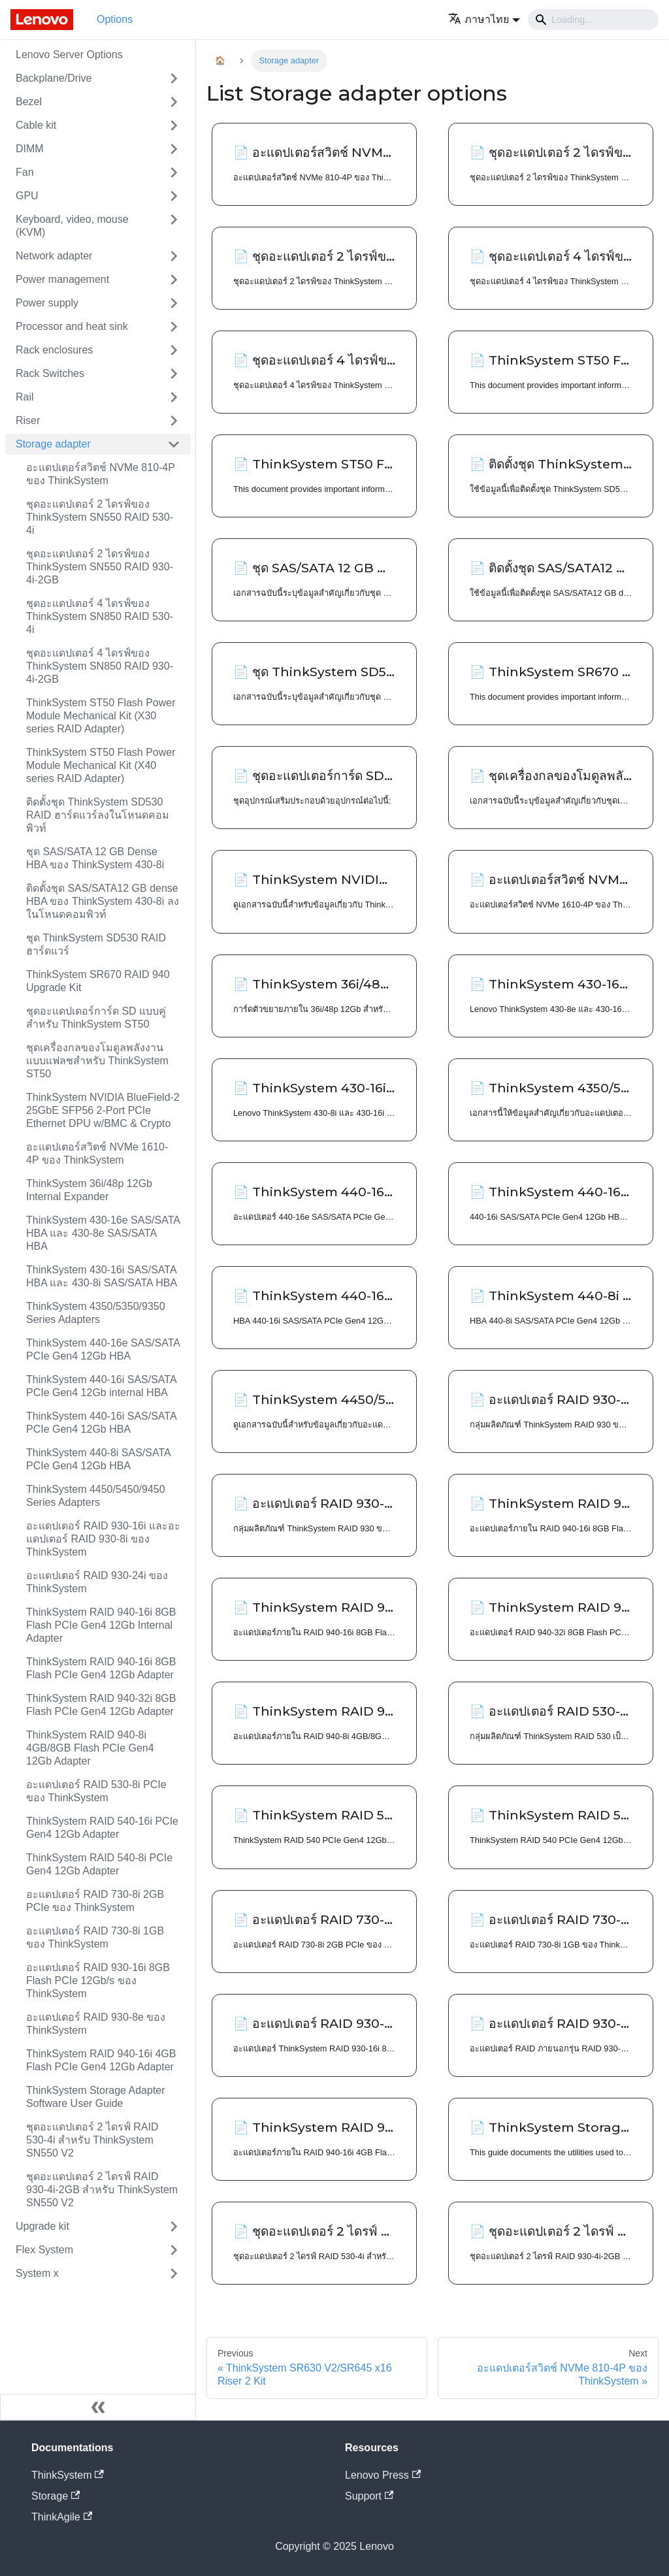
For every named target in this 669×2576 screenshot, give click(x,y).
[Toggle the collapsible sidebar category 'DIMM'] (174, 149)
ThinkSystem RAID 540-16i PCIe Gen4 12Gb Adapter (102, 1828)
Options (115, 19)
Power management (62, 279)
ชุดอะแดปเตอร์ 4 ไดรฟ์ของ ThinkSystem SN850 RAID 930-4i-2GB (99, 666)
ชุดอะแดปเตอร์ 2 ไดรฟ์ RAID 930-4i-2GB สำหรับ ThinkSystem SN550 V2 (102, 2189)
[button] (484, 19)
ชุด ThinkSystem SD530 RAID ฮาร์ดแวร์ (96, 944)
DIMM (30, 148)
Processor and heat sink (72, 326)
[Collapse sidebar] (98, 2407)
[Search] (593, 19)
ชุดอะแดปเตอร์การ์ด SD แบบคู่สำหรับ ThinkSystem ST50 (96, 1017)
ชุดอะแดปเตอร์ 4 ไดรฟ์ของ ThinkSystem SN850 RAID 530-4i (99, 616)
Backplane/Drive (54, 78)
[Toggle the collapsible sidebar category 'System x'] (174, 2273)
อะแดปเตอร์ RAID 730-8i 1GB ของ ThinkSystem (95, 1937)
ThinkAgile (61, 2516)
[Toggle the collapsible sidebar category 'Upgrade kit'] (174, 2226)
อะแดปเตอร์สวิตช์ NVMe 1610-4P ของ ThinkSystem (97, 1153)
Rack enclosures (54, 349)
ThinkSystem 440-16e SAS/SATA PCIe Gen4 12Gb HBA (103, 1349)
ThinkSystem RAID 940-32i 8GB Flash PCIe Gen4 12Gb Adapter (101, 1705)
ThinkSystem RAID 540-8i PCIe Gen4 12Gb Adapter (99, 1864)
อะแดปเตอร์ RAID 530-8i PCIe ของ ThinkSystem (96, 1791)
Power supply (47, 302)
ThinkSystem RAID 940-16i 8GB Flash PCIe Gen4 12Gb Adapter (101, 1668)
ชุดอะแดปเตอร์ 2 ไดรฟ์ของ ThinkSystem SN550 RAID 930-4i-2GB (99, 566)
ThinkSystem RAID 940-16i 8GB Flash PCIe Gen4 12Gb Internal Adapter (101, 1625)
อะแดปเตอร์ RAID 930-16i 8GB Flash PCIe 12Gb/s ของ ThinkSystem (98, 1980)
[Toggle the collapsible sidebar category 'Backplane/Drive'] (174, 78)
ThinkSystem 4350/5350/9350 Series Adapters (95, 1313)
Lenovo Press (383, 2475)
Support (369, 2496)
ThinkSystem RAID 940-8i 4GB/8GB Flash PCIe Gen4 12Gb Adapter (90, 1748)
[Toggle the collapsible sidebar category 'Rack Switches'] (174, 373)
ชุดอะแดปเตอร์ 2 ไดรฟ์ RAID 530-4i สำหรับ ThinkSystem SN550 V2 (92, 2140)
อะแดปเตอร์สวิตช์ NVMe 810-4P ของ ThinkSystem (100, 474)
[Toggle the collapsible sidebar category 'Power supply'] (174, 303)
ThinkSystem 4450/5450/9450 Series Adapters (95, 1496)
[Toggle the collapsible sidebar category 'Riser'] (174, 420)
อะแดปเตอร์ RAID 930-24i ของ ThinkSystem (97, 1582)
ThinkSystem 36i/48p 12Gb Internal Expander (89, 1190)
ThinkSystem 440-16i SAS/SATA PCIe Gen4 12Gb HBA (101, 1422)
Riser (28, 420)
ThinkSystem (67, 2475)
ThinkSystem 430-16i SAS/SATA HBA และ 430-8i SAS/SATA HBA (101, 1276)
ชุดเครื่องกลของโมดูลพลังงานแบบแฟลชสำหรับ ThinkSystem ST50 (97, 1060)
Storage (55, 2496)
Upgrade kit (42, 2226)
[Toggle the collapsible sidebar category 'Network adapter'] (174, 256)
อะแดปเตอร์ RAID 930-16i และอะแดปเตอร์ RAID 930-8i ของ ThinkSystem (103, 1538)
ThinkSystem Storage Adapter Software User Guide (95, 2097)
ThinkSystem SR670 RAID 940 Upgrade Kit (98, 981)
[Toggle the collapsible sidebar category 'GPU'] (174, 196)
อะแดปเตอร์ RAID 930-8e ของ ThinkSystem (95, 2024)
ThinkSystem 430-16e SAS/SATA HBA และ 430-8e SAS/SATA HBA (103, 1233)
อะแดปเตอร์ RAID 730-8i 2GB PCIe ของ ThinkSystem (95, 1901)
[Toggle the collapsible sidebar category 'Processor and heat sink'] (174, 326)
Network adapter (54, 255)
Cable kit (36, 125)
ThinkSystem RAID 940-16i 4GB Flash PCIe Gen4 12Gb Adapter (101, 2060)
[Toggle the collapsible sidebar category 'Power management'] (174, 279)
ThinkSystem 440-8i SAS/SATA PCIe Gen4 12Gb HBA (98, 1459)
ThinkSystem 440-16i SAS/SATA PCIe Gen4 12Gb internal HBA (101, 1386)
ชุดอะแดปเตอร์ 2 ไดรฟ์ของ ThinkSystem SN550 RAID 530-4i (99, 517)
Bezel (29, 101)
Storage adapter (53, 443)
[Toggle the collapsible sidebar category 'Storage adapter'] (174, 444)
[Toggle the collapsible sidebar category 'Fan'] (174, 172)
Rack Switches (50, 373)
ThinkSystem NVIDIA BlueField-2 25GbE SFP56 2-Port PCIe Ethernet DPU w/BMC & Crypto (103, 1110)
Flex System (44, 2249)
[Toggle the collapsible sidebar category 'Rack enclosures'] (174, 350)
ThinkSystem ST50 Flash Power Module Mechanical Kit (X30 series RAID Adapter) (101, 715)
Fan (25, 172)
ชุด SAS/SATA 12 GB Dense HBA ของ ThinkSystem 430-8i (95, 858)
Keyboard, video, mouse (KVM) (72, 226)
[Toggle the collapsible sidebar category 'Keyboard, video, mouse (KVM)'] (174, 226)
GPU (27, 195)
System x (37, 2273)
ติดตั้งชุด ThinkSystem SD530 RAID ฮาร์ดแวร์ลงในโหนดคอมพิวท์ (97, 815)
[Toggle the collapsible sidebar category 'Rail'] (174, 397)
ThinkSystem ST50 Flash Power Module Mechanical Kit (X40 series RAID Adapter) (101, 765)
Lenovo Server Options (69, 54)
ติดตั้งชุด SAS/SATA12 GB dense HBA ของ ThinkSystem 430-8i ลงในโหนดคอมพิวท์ (102, 901)
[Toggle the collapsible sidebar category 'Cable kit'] (174, 125)
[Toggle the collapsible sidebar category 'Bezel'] (174, 101)
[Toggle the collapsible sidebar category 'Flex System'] (174, 2250)
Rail (25, 396)
